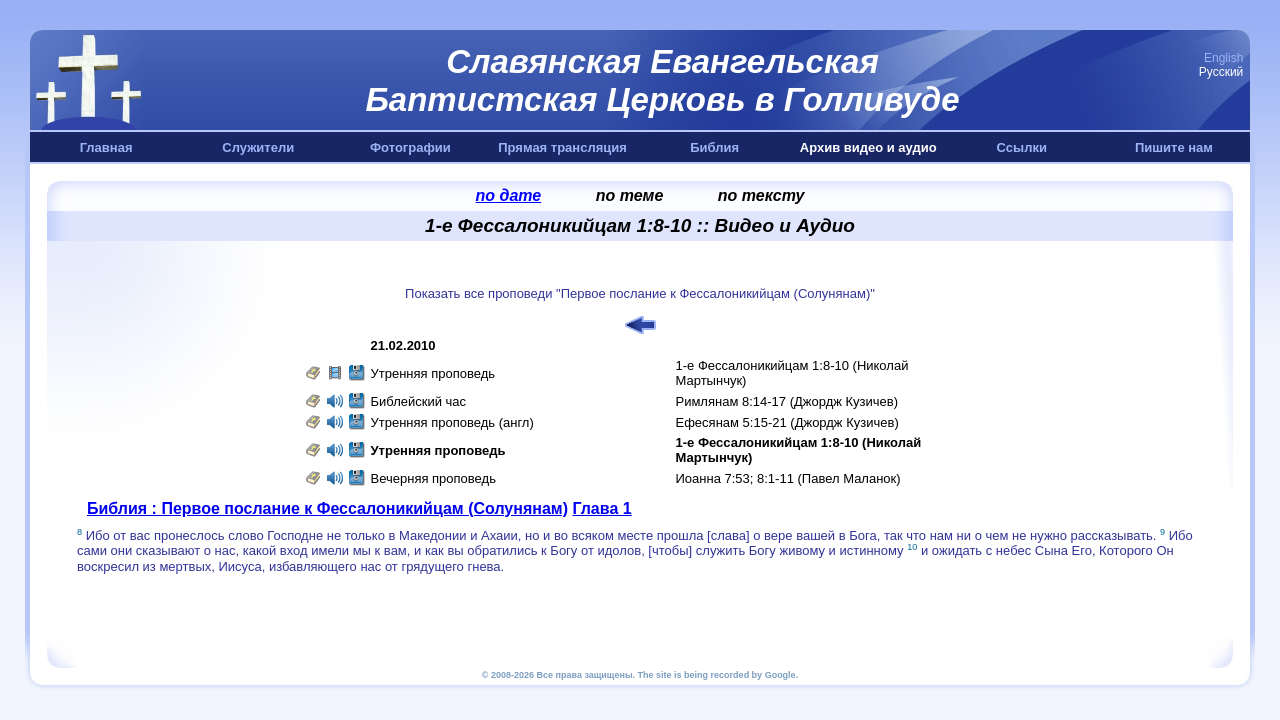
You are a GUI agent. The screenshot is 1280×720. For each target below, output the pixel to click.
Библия (714, 147)
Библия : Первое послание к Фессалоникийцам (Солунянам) (327, 508)
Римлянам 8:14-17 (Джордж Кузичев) (787, 401)
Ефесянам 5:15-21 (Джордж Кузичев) (787, 422)
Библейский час (419, 401)
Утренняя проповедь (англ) (452, 422)
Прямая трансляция (562, 147)
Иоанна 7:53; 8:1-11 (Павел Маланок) (788, 478)
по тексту (761, 195)
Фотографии (410, 147)
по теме (630, 195)
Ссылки (1022, 147)
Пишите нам (1174, 147)
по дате (509, 195)
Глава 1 (601, 508)
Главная (106, 147)
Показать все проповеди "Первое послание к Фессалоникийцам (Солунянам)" (640, 293)
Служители (258, 147)
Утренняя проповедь (433, 373)
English (1223, 58)
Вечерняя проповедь (433, 478)
